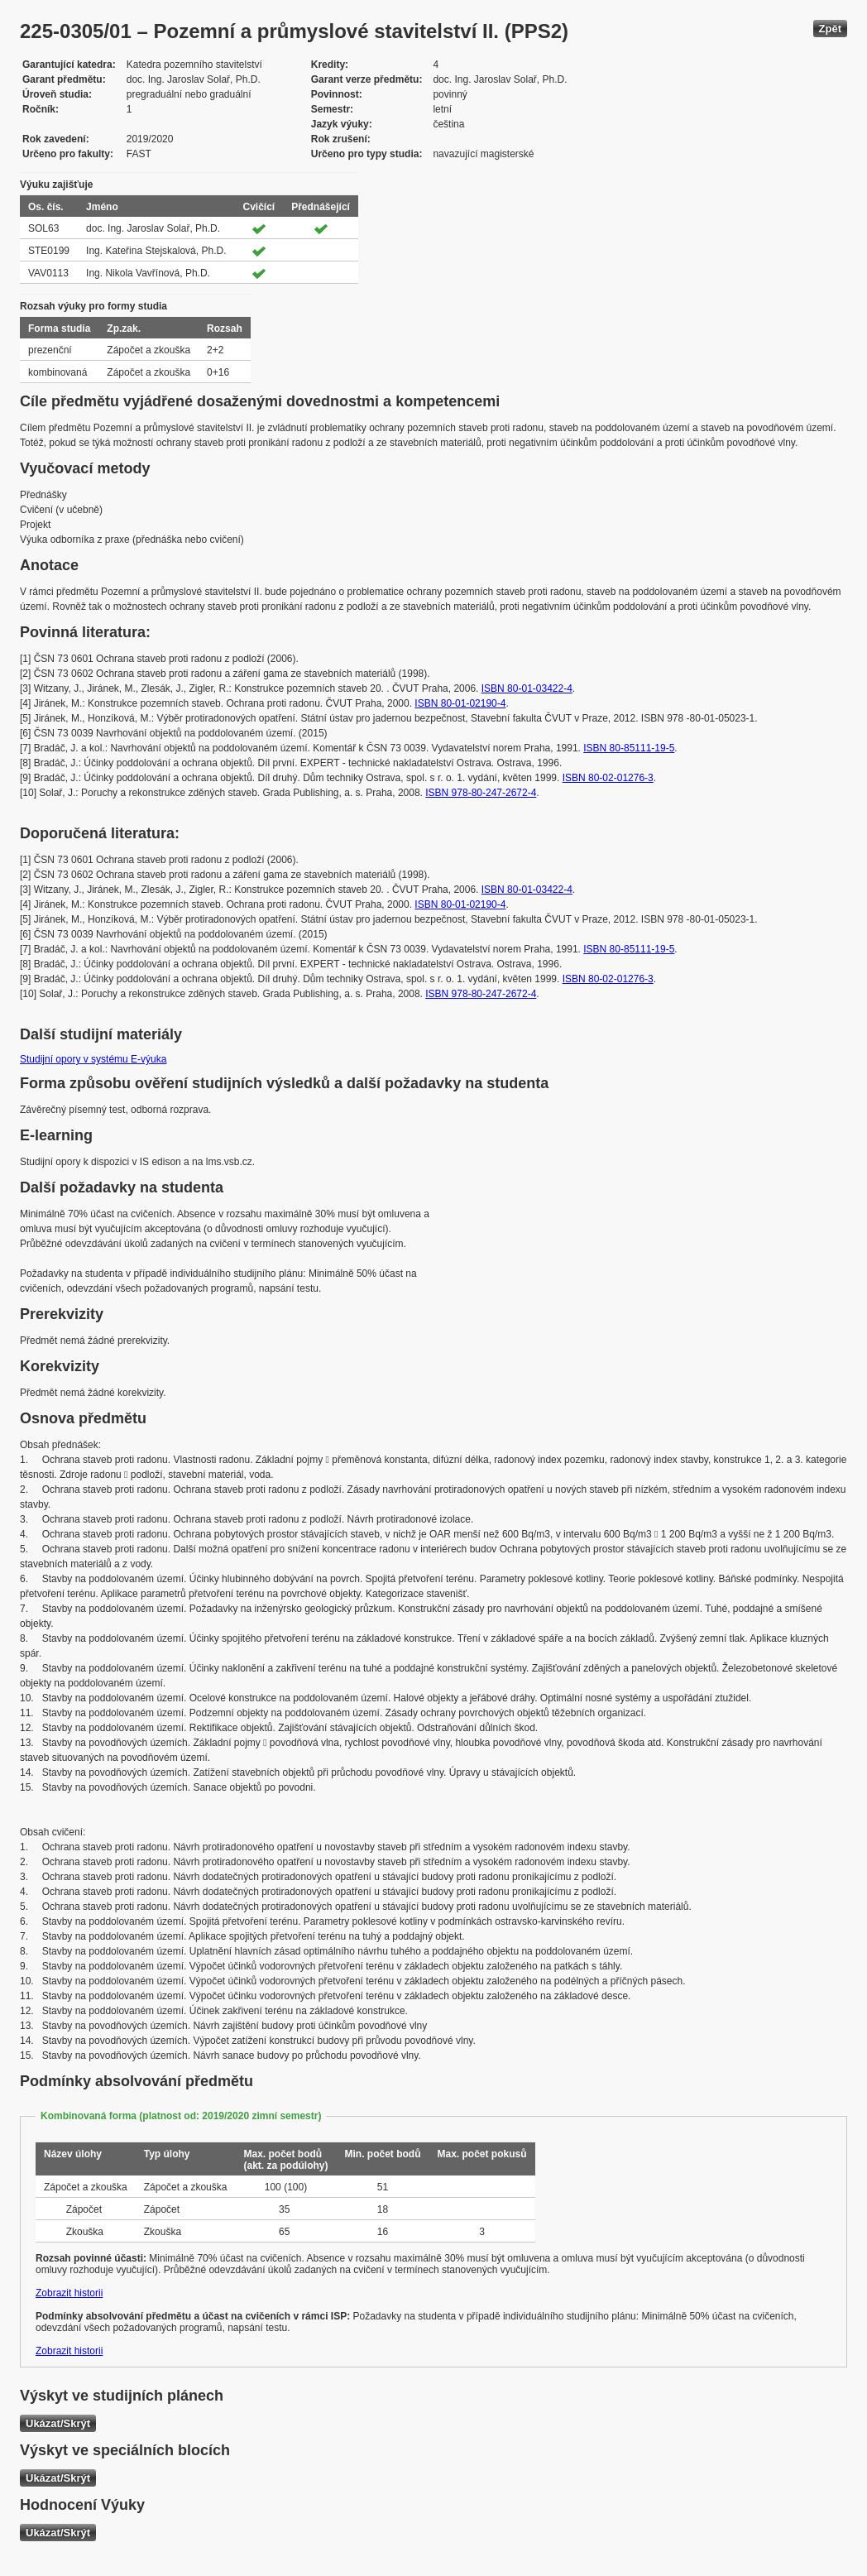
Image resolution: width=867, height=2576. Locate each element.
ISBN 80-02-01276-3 (608, 778)
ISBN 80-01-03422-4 (526, 688)
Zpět (830, 28)
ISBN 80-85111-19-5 (628, 748)
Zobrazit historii (69, 2293)
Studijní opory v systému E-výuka (93, 1059)
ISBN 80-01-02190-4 (459, 703)
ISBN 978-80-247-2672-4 (480, 793)
